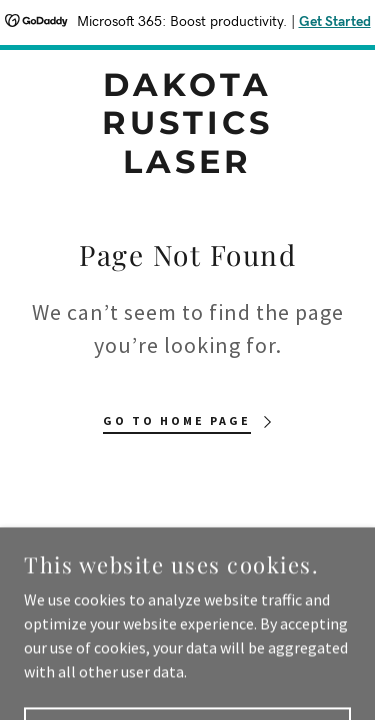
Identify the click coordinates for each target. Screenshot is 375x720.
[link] (187, 123)
